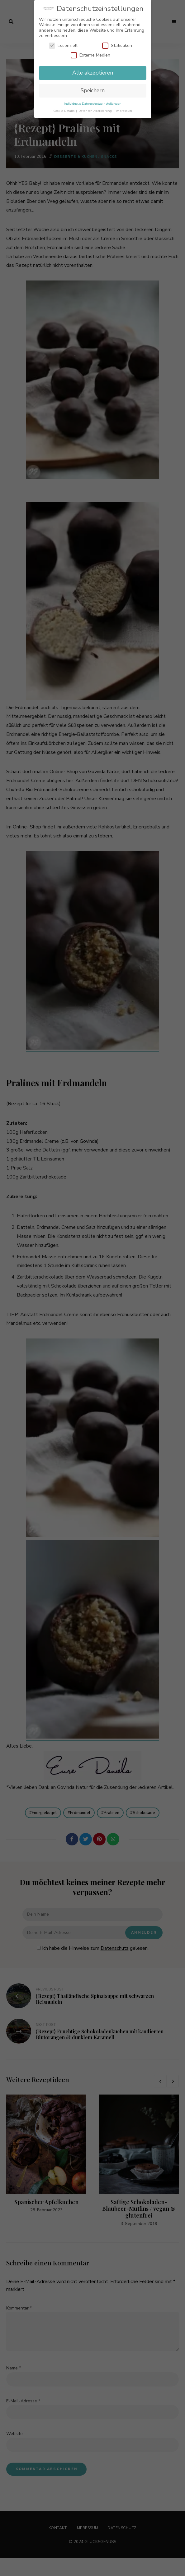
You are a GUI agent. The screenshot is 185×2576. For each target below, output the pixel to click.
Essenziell (63, 45)
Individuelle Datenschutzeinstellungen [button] (92, 103)
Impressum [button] (124, 110)
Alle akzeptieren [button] (92, 72)
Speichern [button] (93, 90)
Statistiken (117, 45)
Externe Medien (90, 55)
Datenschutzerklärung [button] (95, 110)
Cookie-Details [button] (64, 110)
